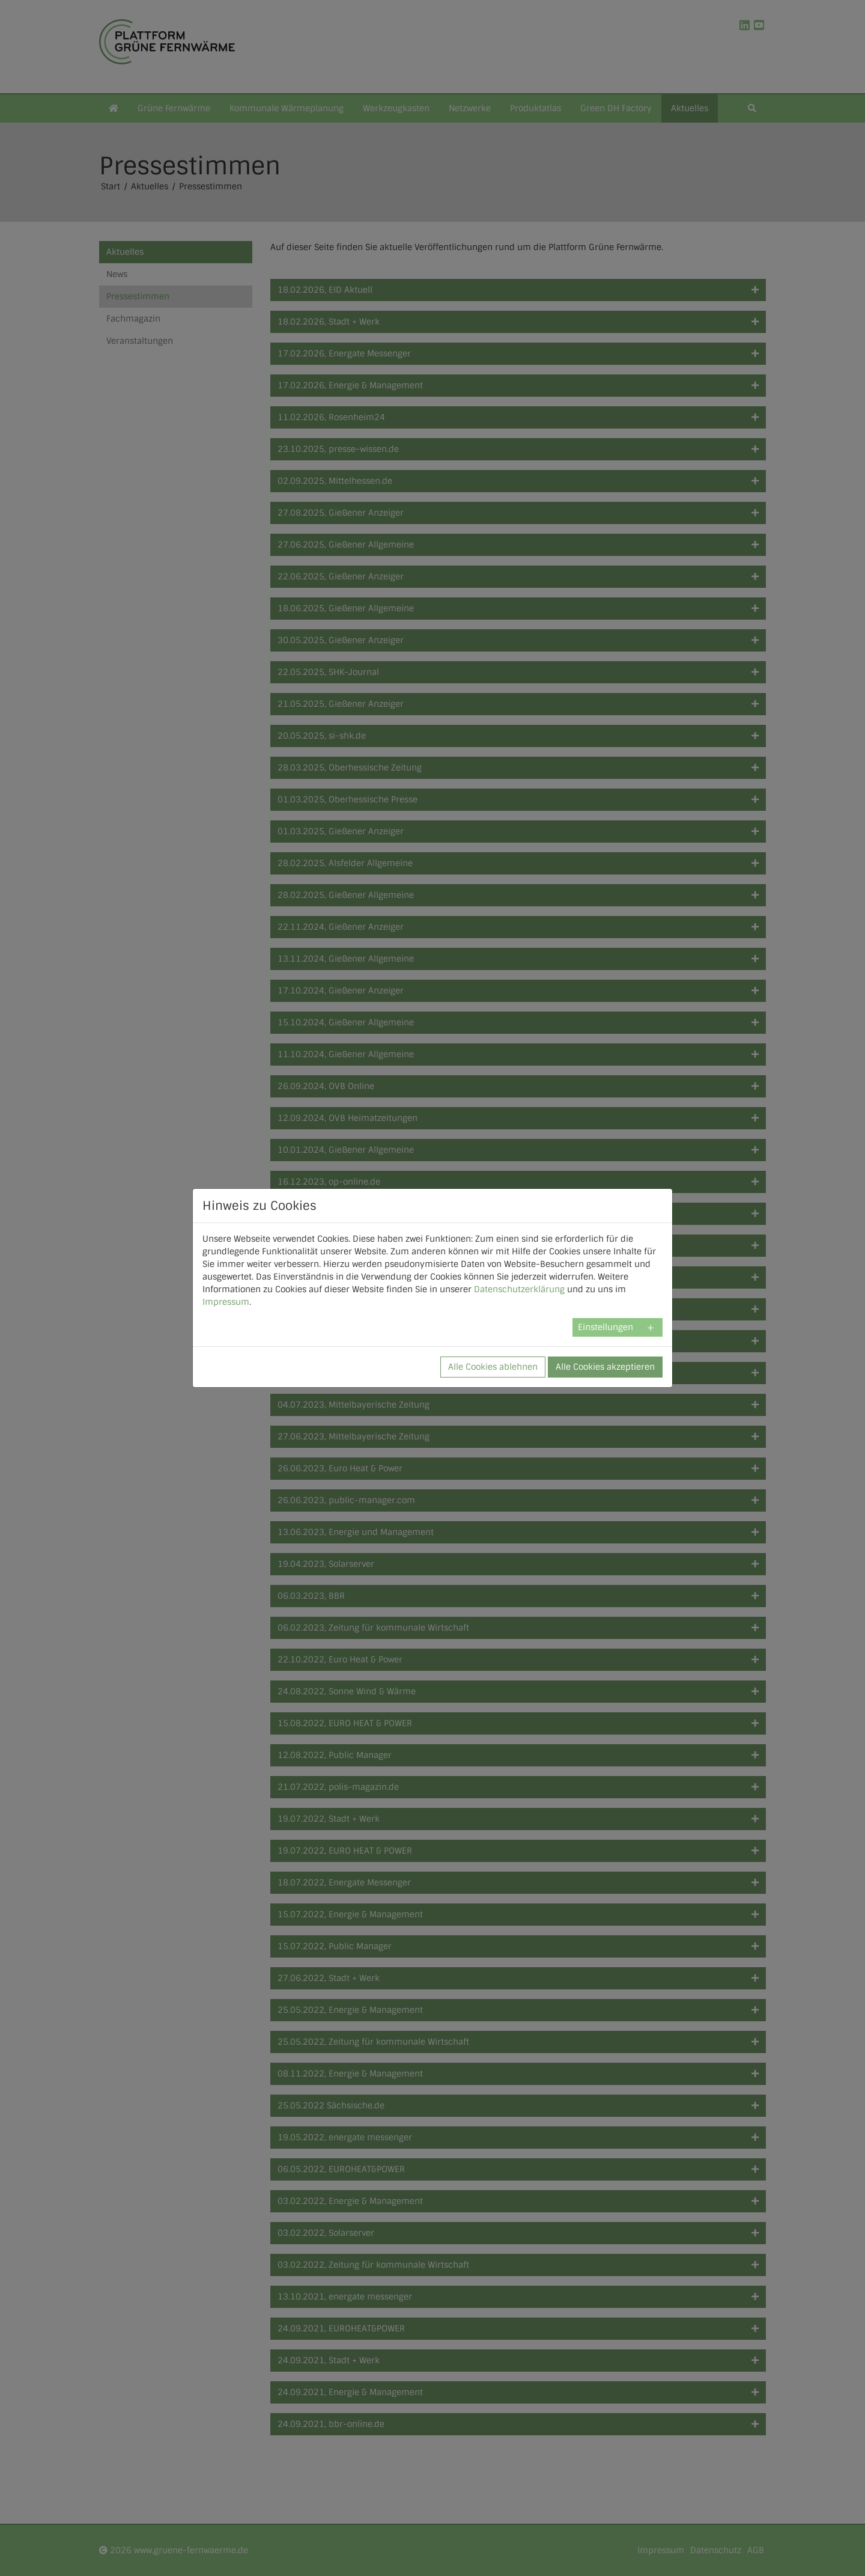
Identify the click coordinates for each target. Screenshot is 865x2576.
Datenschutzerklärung (519, 1289)
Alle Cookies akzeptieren (605, 1366)
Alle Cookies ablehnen (493, 1366)
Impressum (225, 1301)
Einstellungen (605, 1327)
